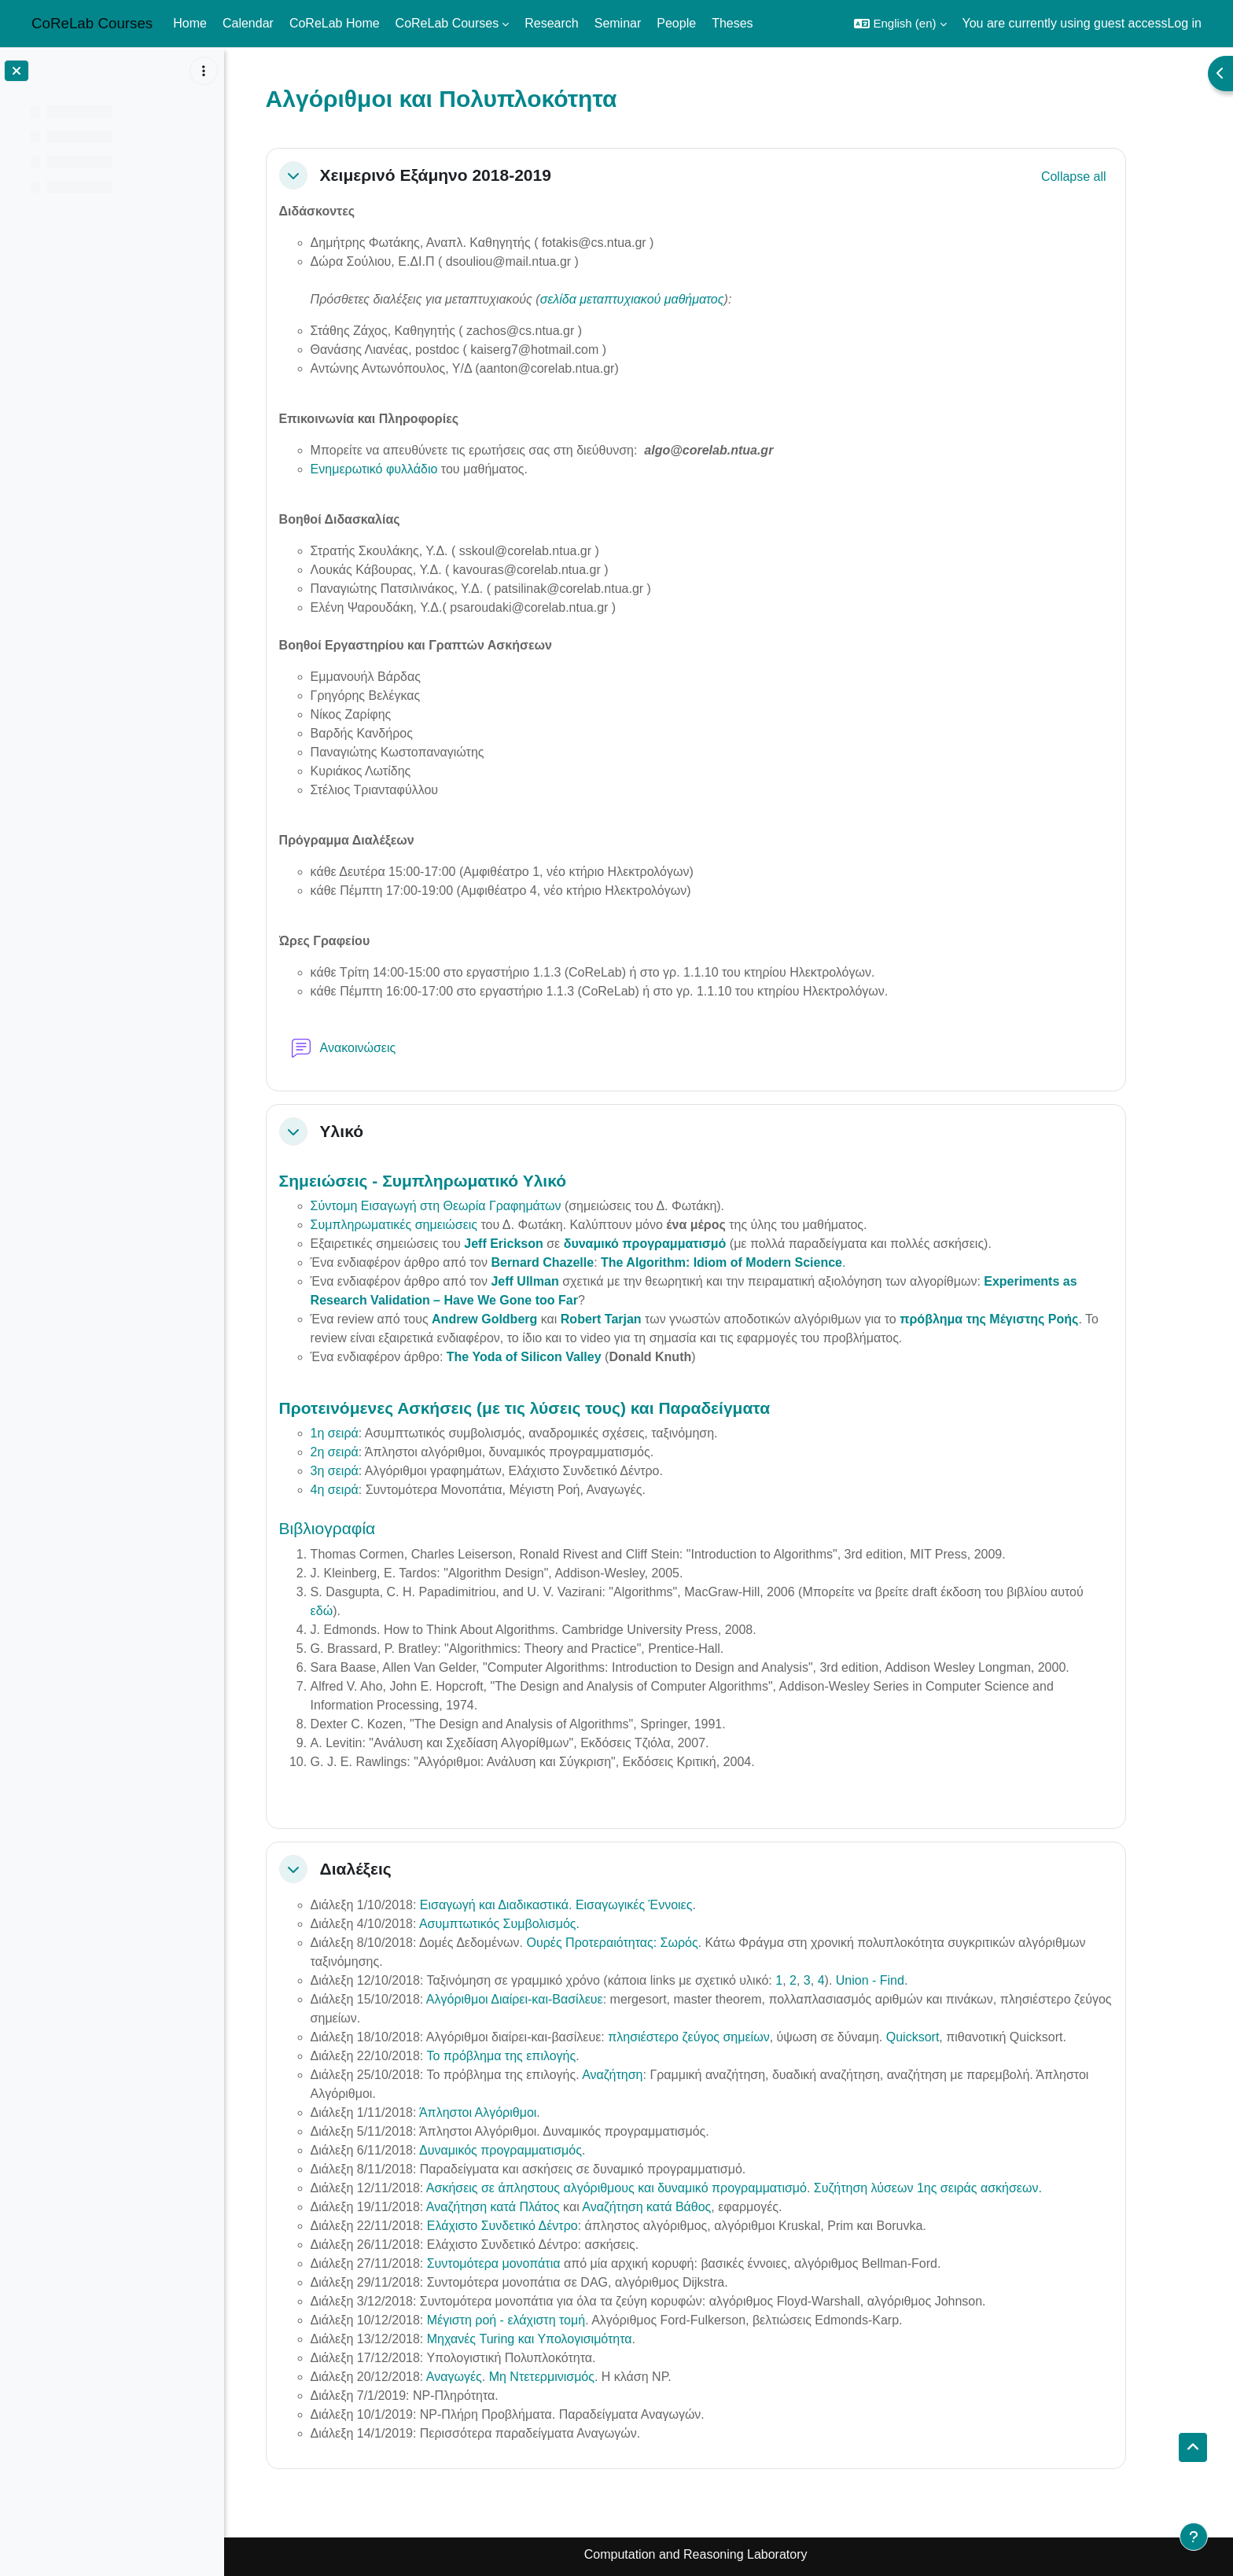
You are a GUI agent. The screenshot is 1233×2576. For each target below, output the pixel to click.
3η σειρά (368, 1471)
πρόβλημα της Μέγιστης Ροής (1022, 1319)
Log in (1184, 23)
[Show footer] (1194, 2537)
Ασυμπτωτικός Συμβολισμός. (532, 1923)
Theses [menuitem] (732, 23)
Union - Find (903, 1980)
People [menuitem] (676, 23)
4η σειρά (368, 1489)
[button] (900, 23)
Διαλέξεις (389, 1869)
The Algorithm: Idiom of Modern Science (754, 1262)
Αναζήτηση (645, 2074)
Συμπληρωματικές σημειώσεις (427, 1224)
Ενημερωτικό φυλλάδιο (407, 469)
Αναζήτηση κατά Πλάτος (526, 2207)
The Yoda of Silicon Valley (557, 1356)
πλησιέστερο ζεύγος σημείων (721, 2037)
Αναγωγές (487, 2376)
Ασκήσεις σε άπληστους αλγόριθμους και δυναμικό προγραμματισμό (649, 2188)
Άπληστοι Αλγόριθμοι (510, 2112)
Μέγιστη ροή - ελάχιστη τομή (539, 2320)
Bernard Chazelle (575, 1262)
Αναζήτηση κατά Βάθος (679, 2207)
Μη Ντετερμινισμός (575, 2376)
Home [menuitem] (190, 23)
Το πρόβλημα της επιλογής (534, 2056)
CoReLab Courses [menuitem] (447, 23)
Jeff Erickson (536, 1243)
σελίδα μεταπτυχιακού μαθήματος (665, 299)
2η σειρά (368, 1452)
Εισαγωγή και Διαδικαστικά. (529, 1905)
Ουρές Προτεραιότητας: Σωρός (645, 1942)
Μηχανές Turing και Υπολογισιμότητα (562, 2339)
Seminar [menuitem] (618, 23)
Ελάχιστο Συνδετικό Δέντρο (535, 2225)
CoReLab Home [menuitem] (334, 23)
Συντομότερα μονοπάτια (527, 2263)
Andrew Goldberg (517, 1319)
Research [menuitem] (551, 23)
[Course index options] (204, 71)
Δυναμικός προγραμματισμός (533, 2150)
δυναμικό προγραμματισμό (678, 1243)
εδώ (355, 1610)
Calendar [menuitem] (248, 23)
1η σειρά (368, 1433)
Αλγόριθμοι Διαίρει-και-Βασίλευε (547, 1999)
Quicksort (946, 2037)
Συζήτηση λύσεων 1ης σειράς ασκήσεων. (961, 2188)
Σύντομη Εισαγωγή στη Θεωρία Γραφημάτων (469, 1206)
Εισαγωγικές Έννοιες (667, 1905)
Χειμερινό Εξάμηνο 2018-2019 (468, 175)
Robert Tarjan (634, 1319)
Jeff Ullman (557, 1281)
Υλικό (374, 1131)
